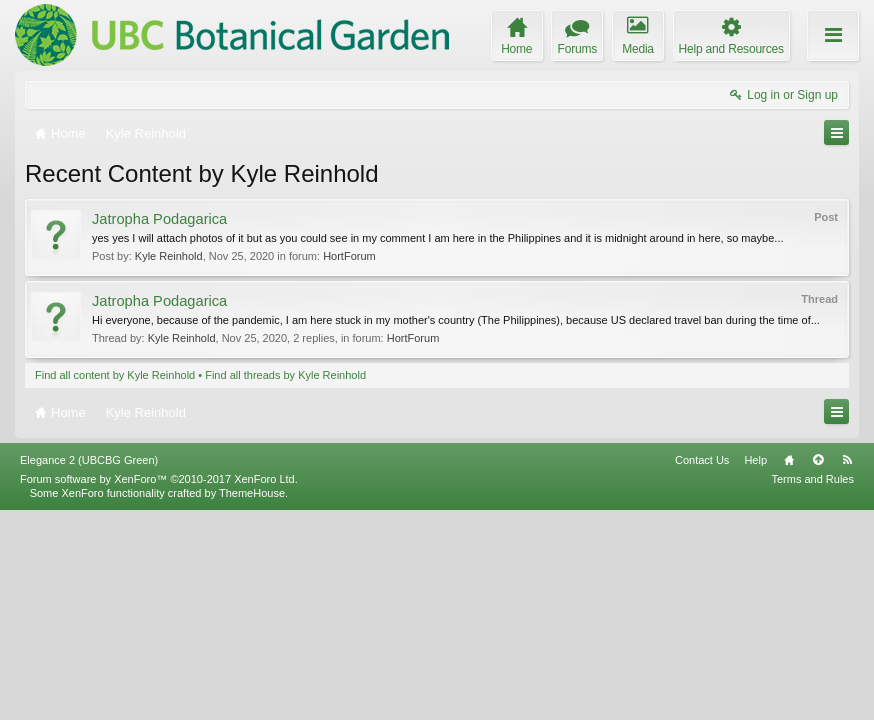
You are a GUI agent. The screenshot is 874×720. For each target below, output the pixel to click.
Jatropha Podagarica (159, 219)
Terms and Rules (812, 688)
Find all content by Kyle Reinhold (115, 375)
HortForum (349, 256)
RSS (847, 669)
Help (755, 669)
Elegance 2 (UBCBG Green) (89, 669)
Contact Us (702, 669)
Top (818, 669)
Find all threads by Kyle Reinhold (285, 375)
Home (789, 669)
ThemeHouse (252, 702)
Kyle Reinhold (169, 256)
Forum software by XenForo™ (159, 688)
